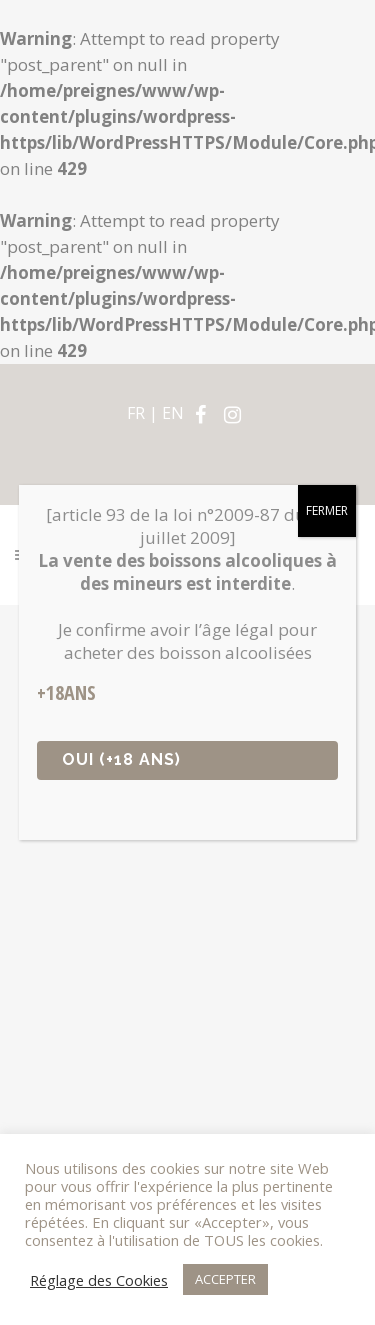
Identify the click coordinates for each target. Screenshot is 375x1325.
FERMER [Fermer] (327, 510)
